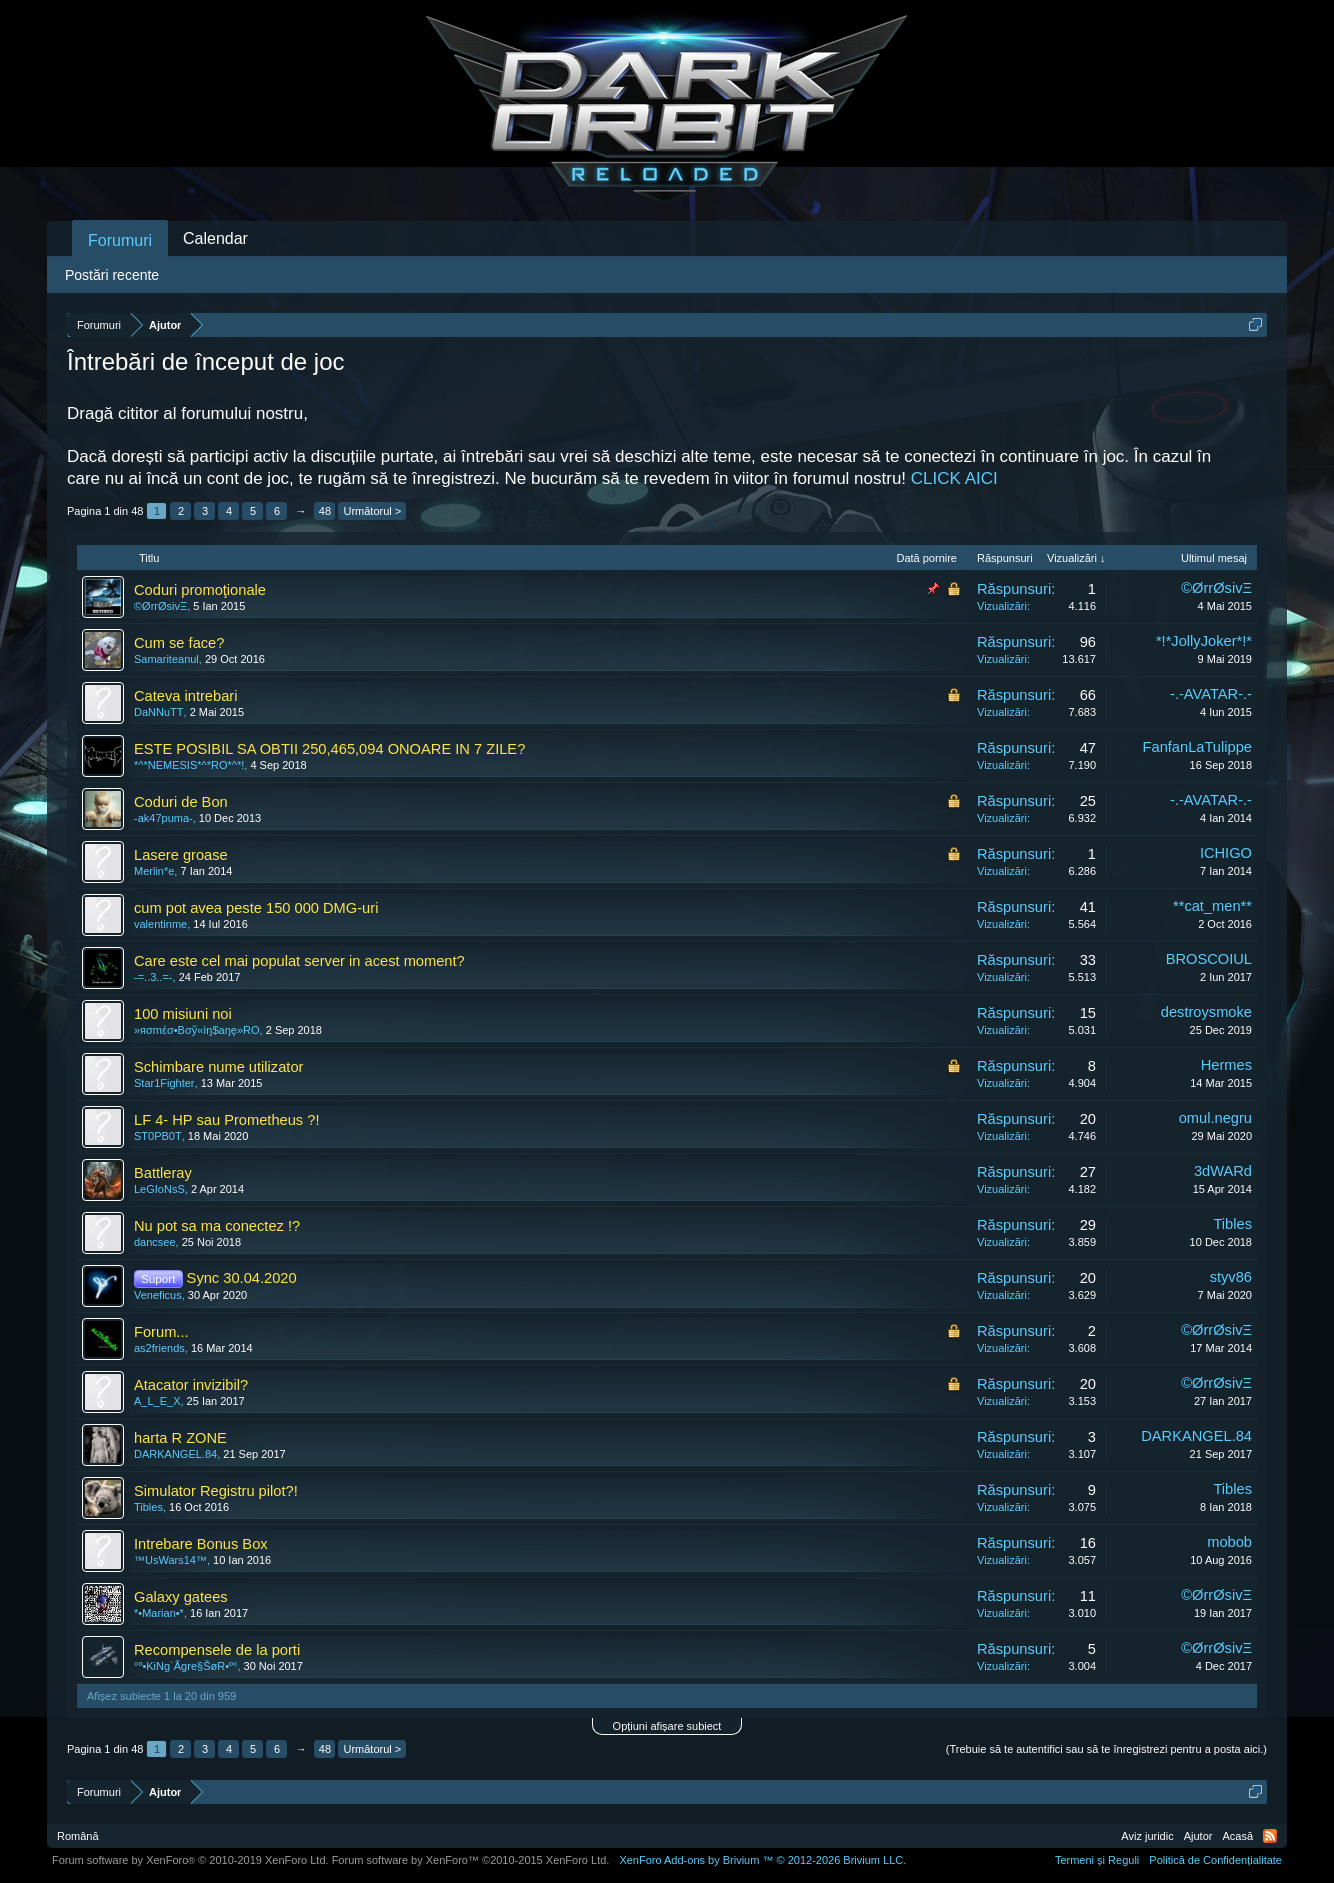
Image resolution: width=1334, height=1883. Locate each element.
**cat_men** (1212, 906)
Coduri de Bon (181, 802)
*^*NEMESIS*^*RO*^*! (189, 765)
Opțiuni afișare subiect (667, 1726)
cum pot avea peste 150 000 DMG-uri (256, 908)
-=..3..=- (153, 977)
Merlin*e (154, 871)
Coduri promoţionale (200, 590)
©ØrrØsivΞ (160, 606)
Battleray (163, 1173)
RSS (1270, 1836)
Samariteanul (166, 659)
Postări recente (112, 275)
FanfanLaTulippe (1197, 747)
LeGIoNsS (159, 1189)
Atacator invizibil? (191, 1385)
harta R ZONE (180, 1438)
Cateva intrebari (185, 696)
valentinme (160, 924)
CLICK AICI (954, 478)
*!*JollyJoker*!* (1204, 641)
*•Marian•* (159, 1613)
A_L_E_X (157, 1401)
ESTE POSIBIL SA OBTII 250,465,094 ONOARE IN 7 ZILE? (329, 749)
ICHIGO (1226, 853)
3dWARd (1223, 1171)
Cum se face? (179, 643)
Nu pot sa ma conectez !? (217, 1226)
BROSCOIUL (1209, 959)
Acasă (1237, 1836)
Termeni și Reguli (1097, 1860)
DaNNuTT (159, 712)
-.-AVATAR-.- (1211, 694)
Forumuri (120, 240)
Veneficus (158, 1295)
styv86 (1231, 1277)
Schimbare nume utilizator (218, 1067)
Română (78, 1836)
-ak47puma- (163, 818)
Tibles (1232, 1224)
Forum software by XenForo (190, 1860)
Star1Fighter (164, 1083)
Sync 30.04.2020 (242, 1278)
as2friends (159, 1348)
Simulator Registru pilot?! (216, 1491)
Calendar (215, 238)
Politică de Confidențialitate (1215, 1860)
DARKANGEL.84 (175, 1454)
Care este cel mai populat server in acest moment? (299, 961)
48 (325, 511)
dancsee (155, 1242)
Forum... (161, 1332)
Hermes (1226, 1065)
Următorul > (372, 511)
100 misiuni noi (183, 1014)
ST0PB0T (158, 1136)
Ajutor (1198, 1836)
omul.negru (1215, 1118)
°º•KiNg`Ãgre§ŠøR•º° (185, 1666)
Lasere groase (181, 855)
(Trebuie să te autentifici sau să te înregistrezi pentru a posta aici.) (1106, 1749)
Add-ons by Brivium (762, 1860)
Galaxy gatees (181, 1597)
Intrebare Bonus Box (201, 1544)
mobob (1229, 1542)
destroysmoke (1206, 1012)
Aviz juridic (1147, 1836)
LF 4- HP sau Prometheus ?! (226, 1120)
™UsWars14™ (170, 1560)
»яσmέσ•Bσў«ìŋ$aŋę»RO (197, 1030)
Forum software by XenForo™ (471, 1860)
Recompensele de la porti (217, 1650)
